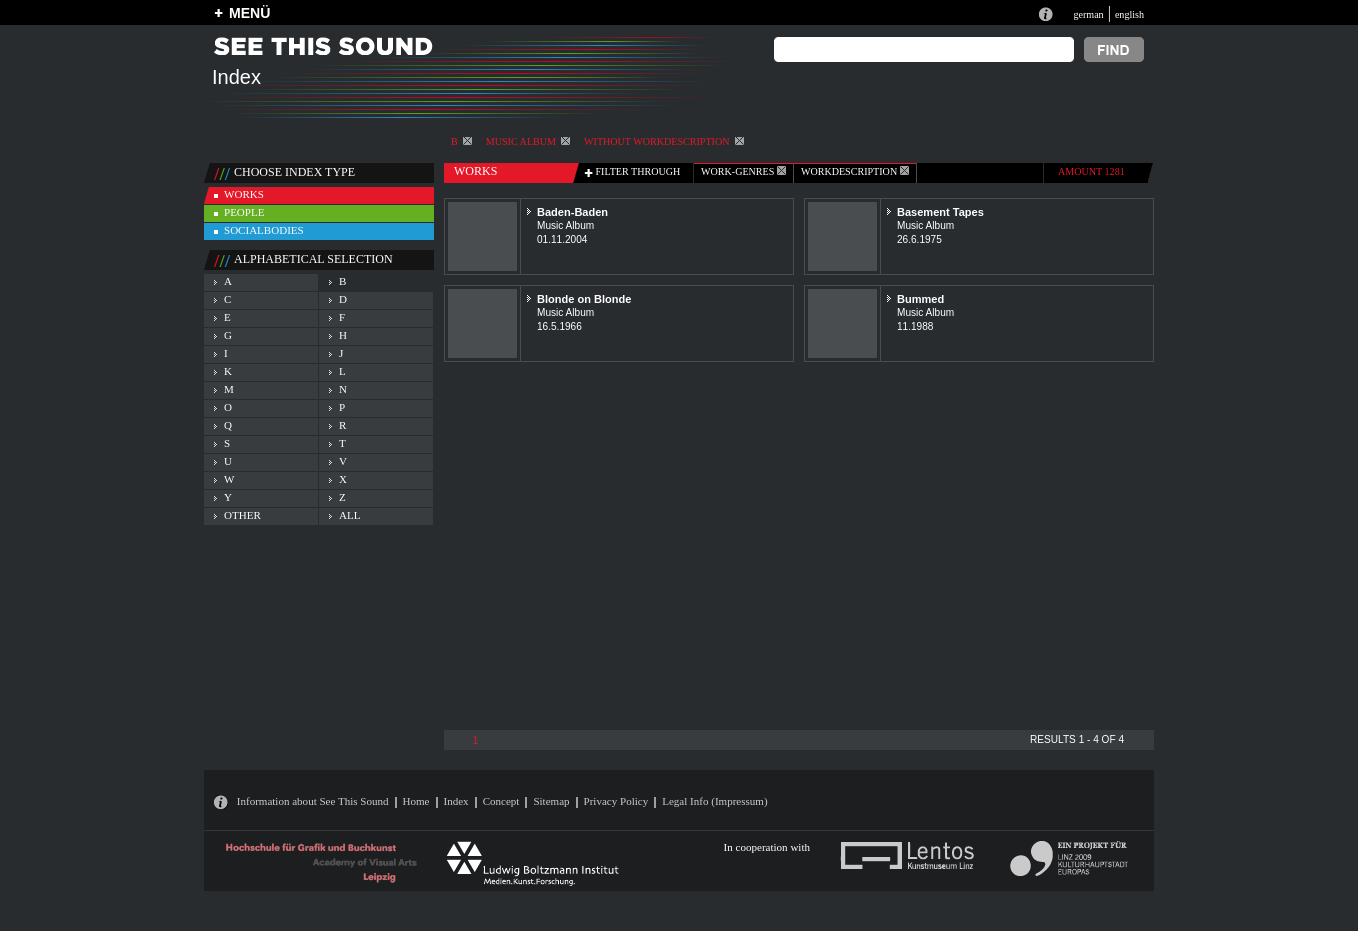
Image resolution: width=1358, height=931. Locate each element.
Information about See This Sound (313, 801)
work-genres (743, 171)
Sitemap (551, 801)
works (244, 194)
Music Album (528, 141)
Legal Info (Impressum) (714, 801)
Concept (501, 801)
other (242, 515)
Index (456, 801)
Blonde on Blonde (584, 299)
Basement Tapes (940, 212)
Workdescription (855, 171)
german (1088, 14)
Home (416, 801)
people (244, 212)
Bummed (920, 299)
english (1129, 14)
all (349, 515)
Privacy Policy (616, 801)
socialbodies (264, 230)
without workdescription (663, 141)
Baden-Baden (572, 212)
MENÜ (249, 13)
